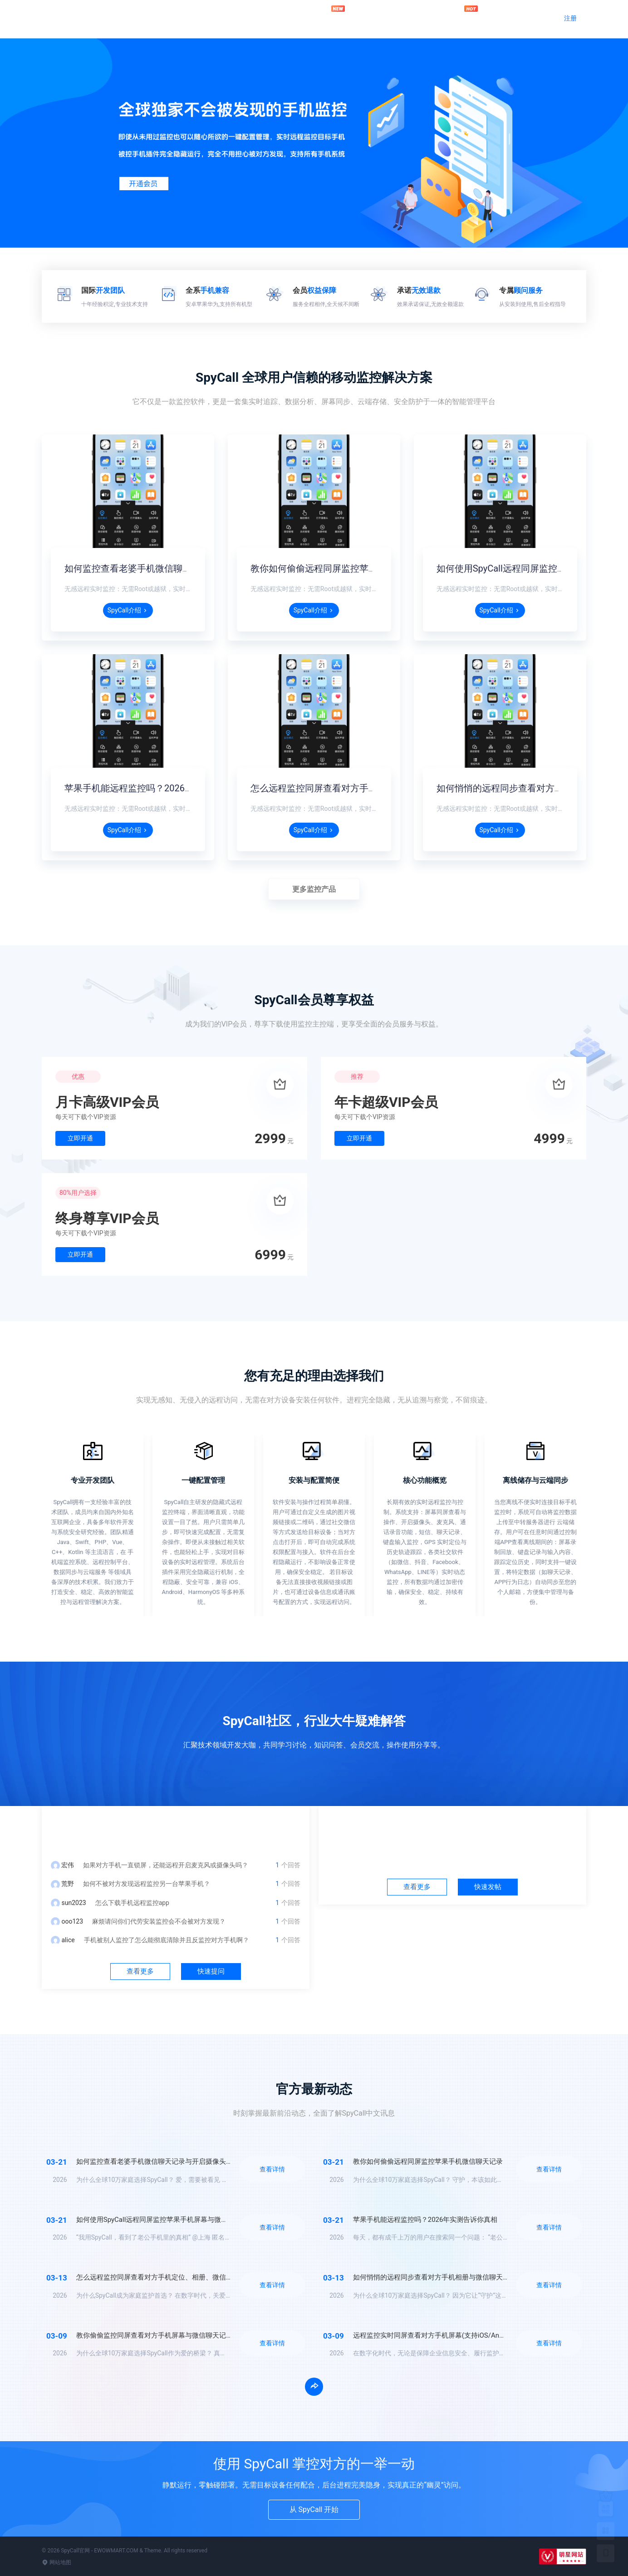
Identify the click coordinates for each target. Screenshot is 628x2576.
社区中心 (452, 1828)
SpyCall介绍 (128, 610)
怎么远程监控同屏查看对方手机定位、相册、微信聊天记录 (368, 788)
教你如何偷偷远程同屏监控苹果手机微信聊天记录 (350, 568)
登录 (533, 18)
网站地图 (56, 2562)
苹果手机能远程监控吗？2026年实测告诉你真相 (160, 788)
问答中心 (175, 1828)
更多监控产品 (314, 889)
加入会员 (468, 13)
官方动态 (424, 17)
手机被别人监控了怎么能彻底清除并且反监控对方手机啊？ (166, 1940)
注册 (570, 18)
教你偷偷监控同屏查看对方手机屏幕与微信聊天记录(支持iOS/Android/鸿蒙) (190, 2335)
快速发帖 (487, 1887)
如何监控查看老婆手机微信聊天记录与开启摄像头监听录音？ (186, 568)
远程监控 (335, 13)
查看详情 (272, 2169)
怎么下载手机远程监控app (132, 1902)
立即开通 (80, 1138)
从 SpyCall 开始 (314, 2509)
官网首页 (291, 17)
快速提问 (211, 1971)
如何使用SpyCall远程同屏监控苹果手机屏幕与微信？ (155, 2220)
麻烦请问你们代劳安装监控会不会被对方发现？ (159, 1921)
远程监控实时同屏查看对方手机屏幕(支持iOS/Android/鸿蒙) (443, 2335)
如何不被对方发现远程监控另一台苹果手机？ (146, 1883)
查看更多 (140, 1971)
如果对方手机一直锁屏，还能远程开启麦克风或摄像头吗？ (165, 1865)
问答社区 (380, 17)
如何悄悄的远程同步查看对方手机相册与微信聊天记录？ (438, 2277)
